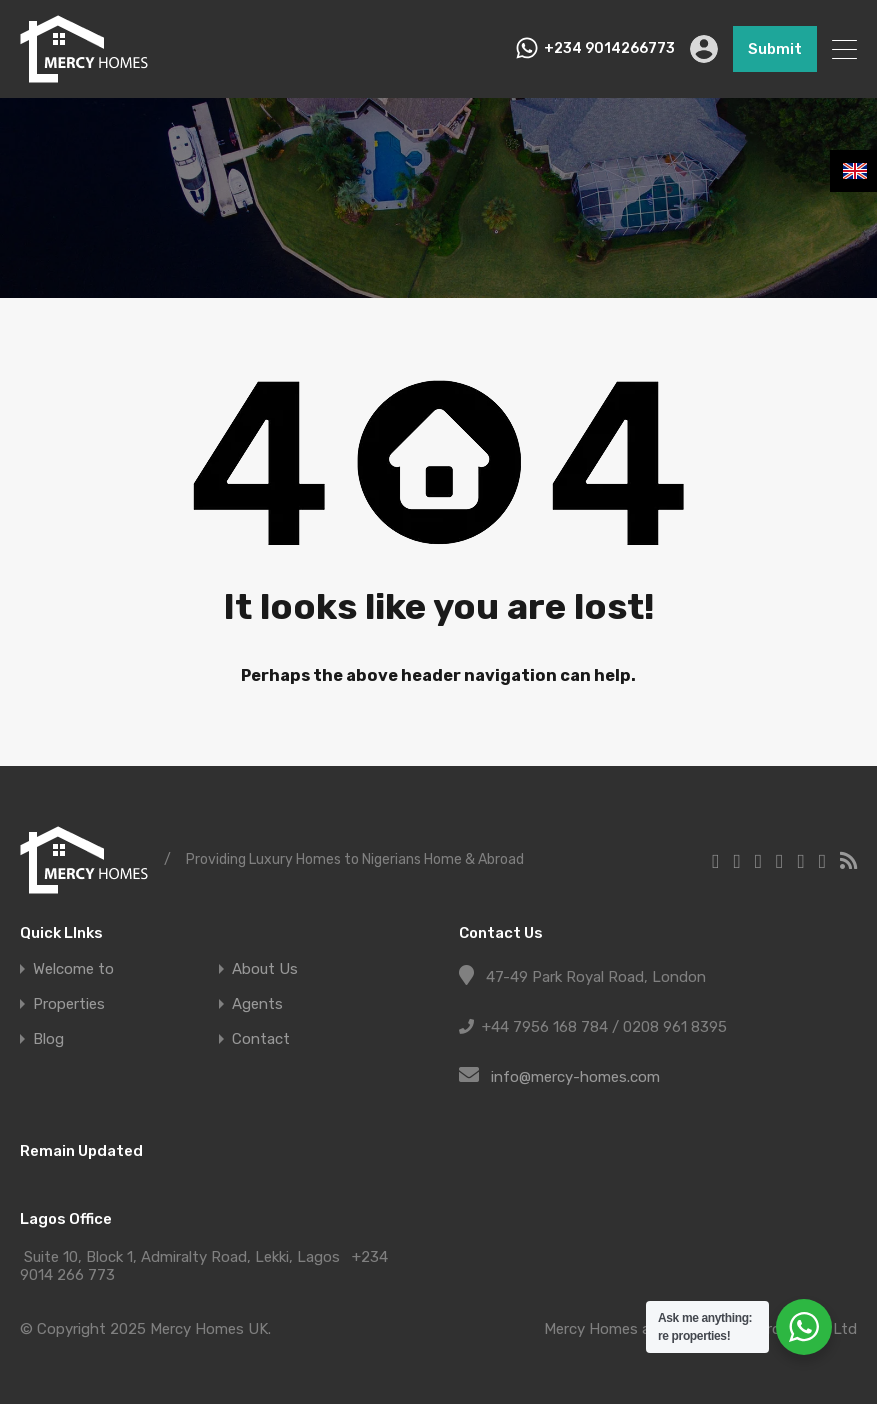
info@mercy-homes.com (575, 1077)
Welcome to (73, 969)
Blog (48, 1039)
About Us (265, 969)
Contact (261, 1039)
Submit (775, 49)
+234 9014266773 (609, 49)
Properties (69, 1004)
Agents (257, 1004)
